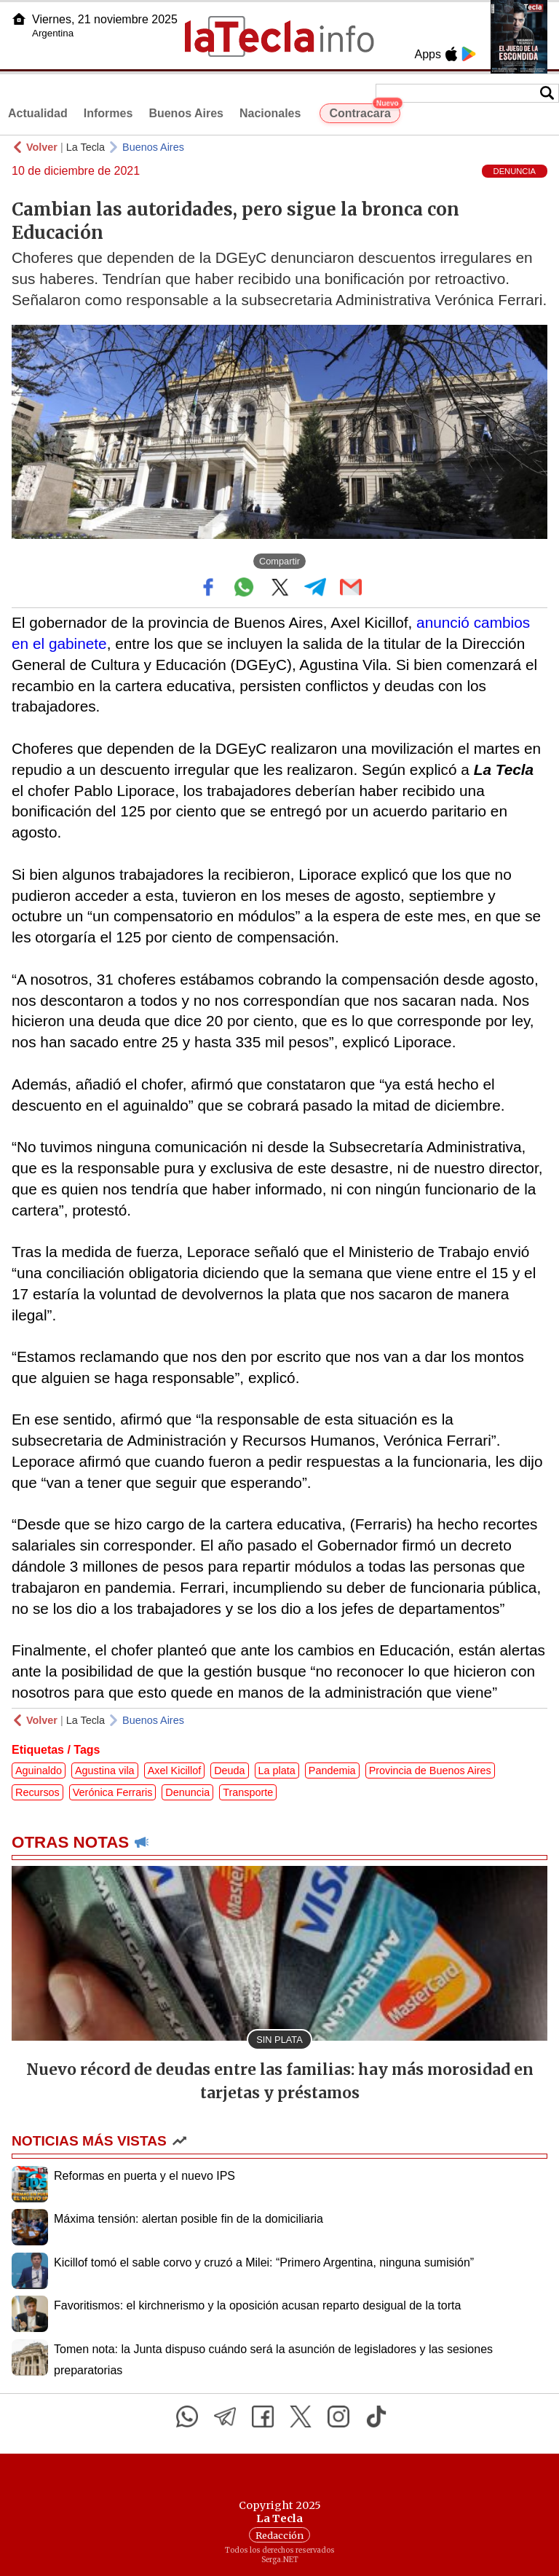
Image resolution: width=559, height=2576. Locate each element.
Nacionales (270, 113)
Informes (108, 113)
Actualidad (38, 113)
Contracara (364, 111)
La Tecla (85, 147)
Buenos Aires (185, 113)
